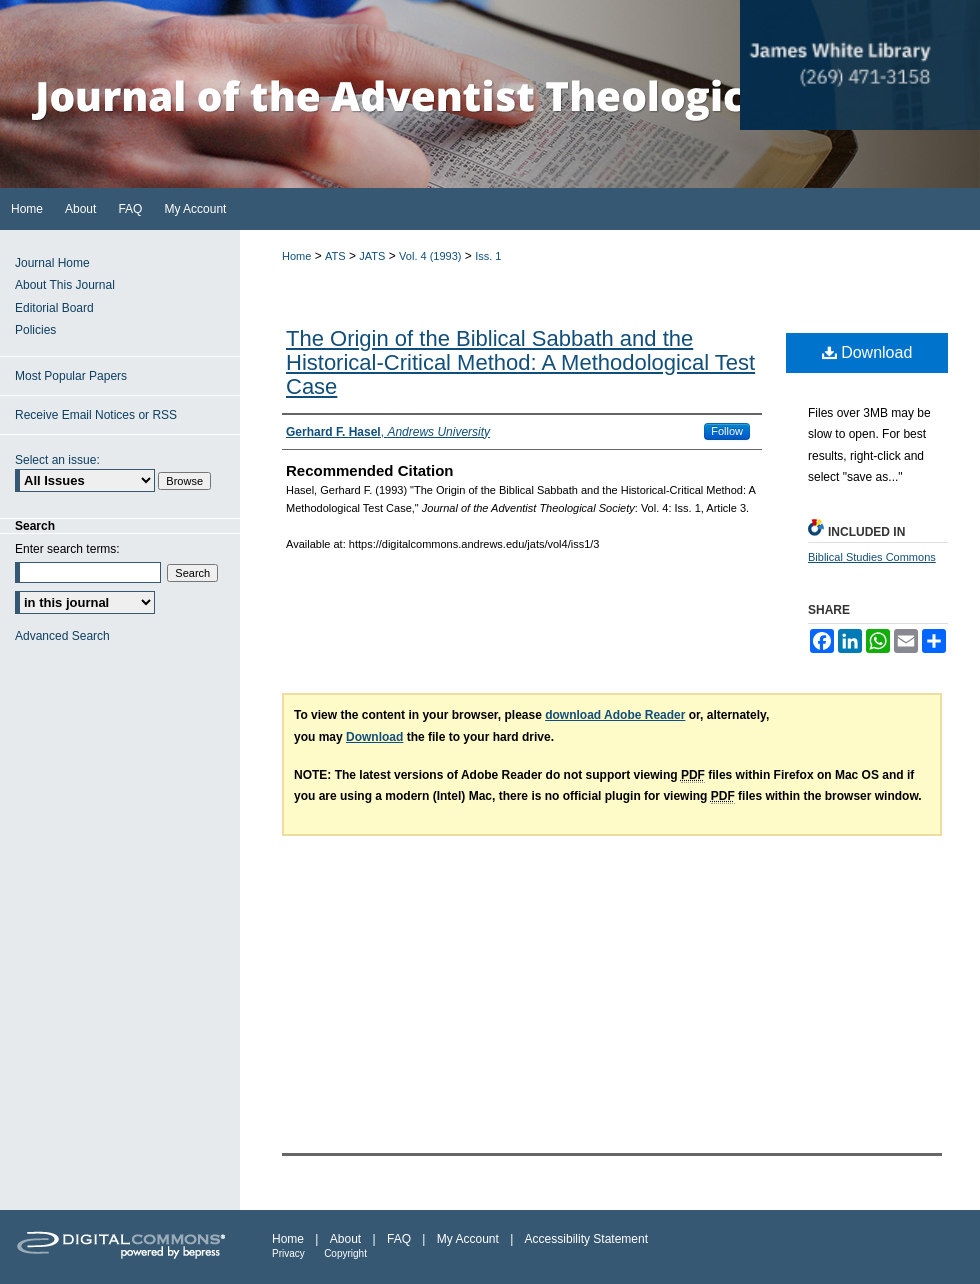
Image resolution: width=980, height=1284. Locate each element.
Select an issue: (57, 460)
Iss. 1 (488, 256)
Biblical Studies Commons (872, 557)
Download (867, 352)
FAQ (399, 1239)
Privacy (288, 1253)
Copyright (345, 1253)
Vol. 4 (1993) (430, 256)
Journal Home (52, 263)
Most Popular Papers (71, 376)
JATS (372, 256)
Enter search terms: (67, 549)
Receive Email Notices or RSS (96, 415)
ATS (335, 256)
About (345, 1239)
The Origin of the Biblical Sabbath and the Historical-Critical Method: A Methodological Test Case (520, 362)
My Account (468, 1239)
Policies (35, 330)
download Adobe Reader (615, 715)
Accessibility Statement (586, 1239)
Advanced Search (62, 636)
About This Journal (65, 285)
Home (296, 256)
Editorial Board (54, 308)
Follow (727, 431)
